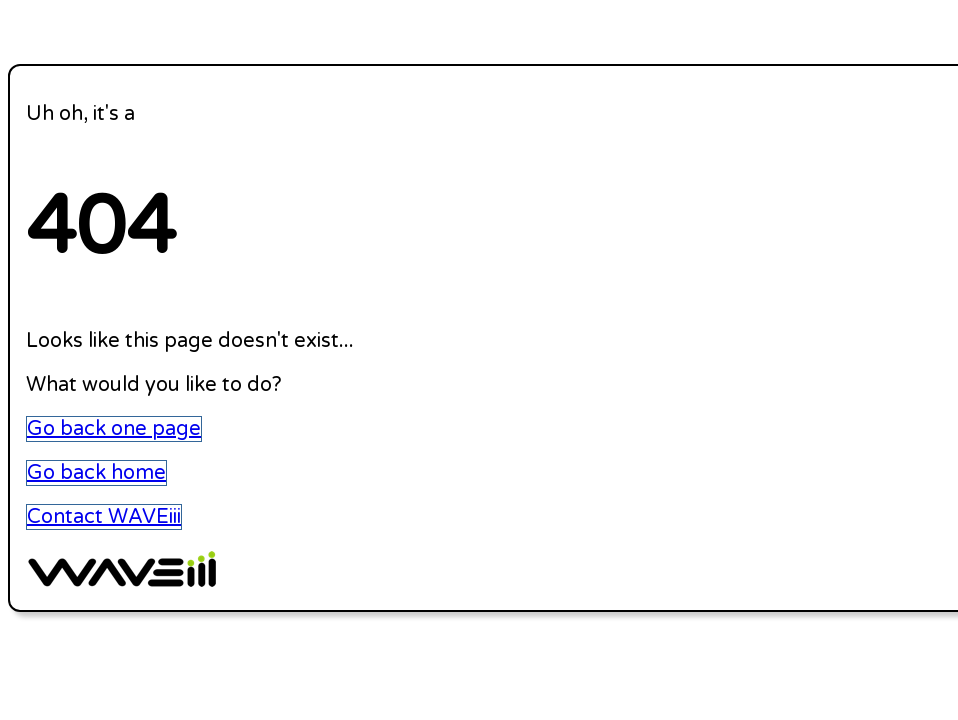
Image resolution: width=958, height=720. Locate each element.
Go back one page (114, 429)
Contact (104, 517)
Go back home (96, 473)
